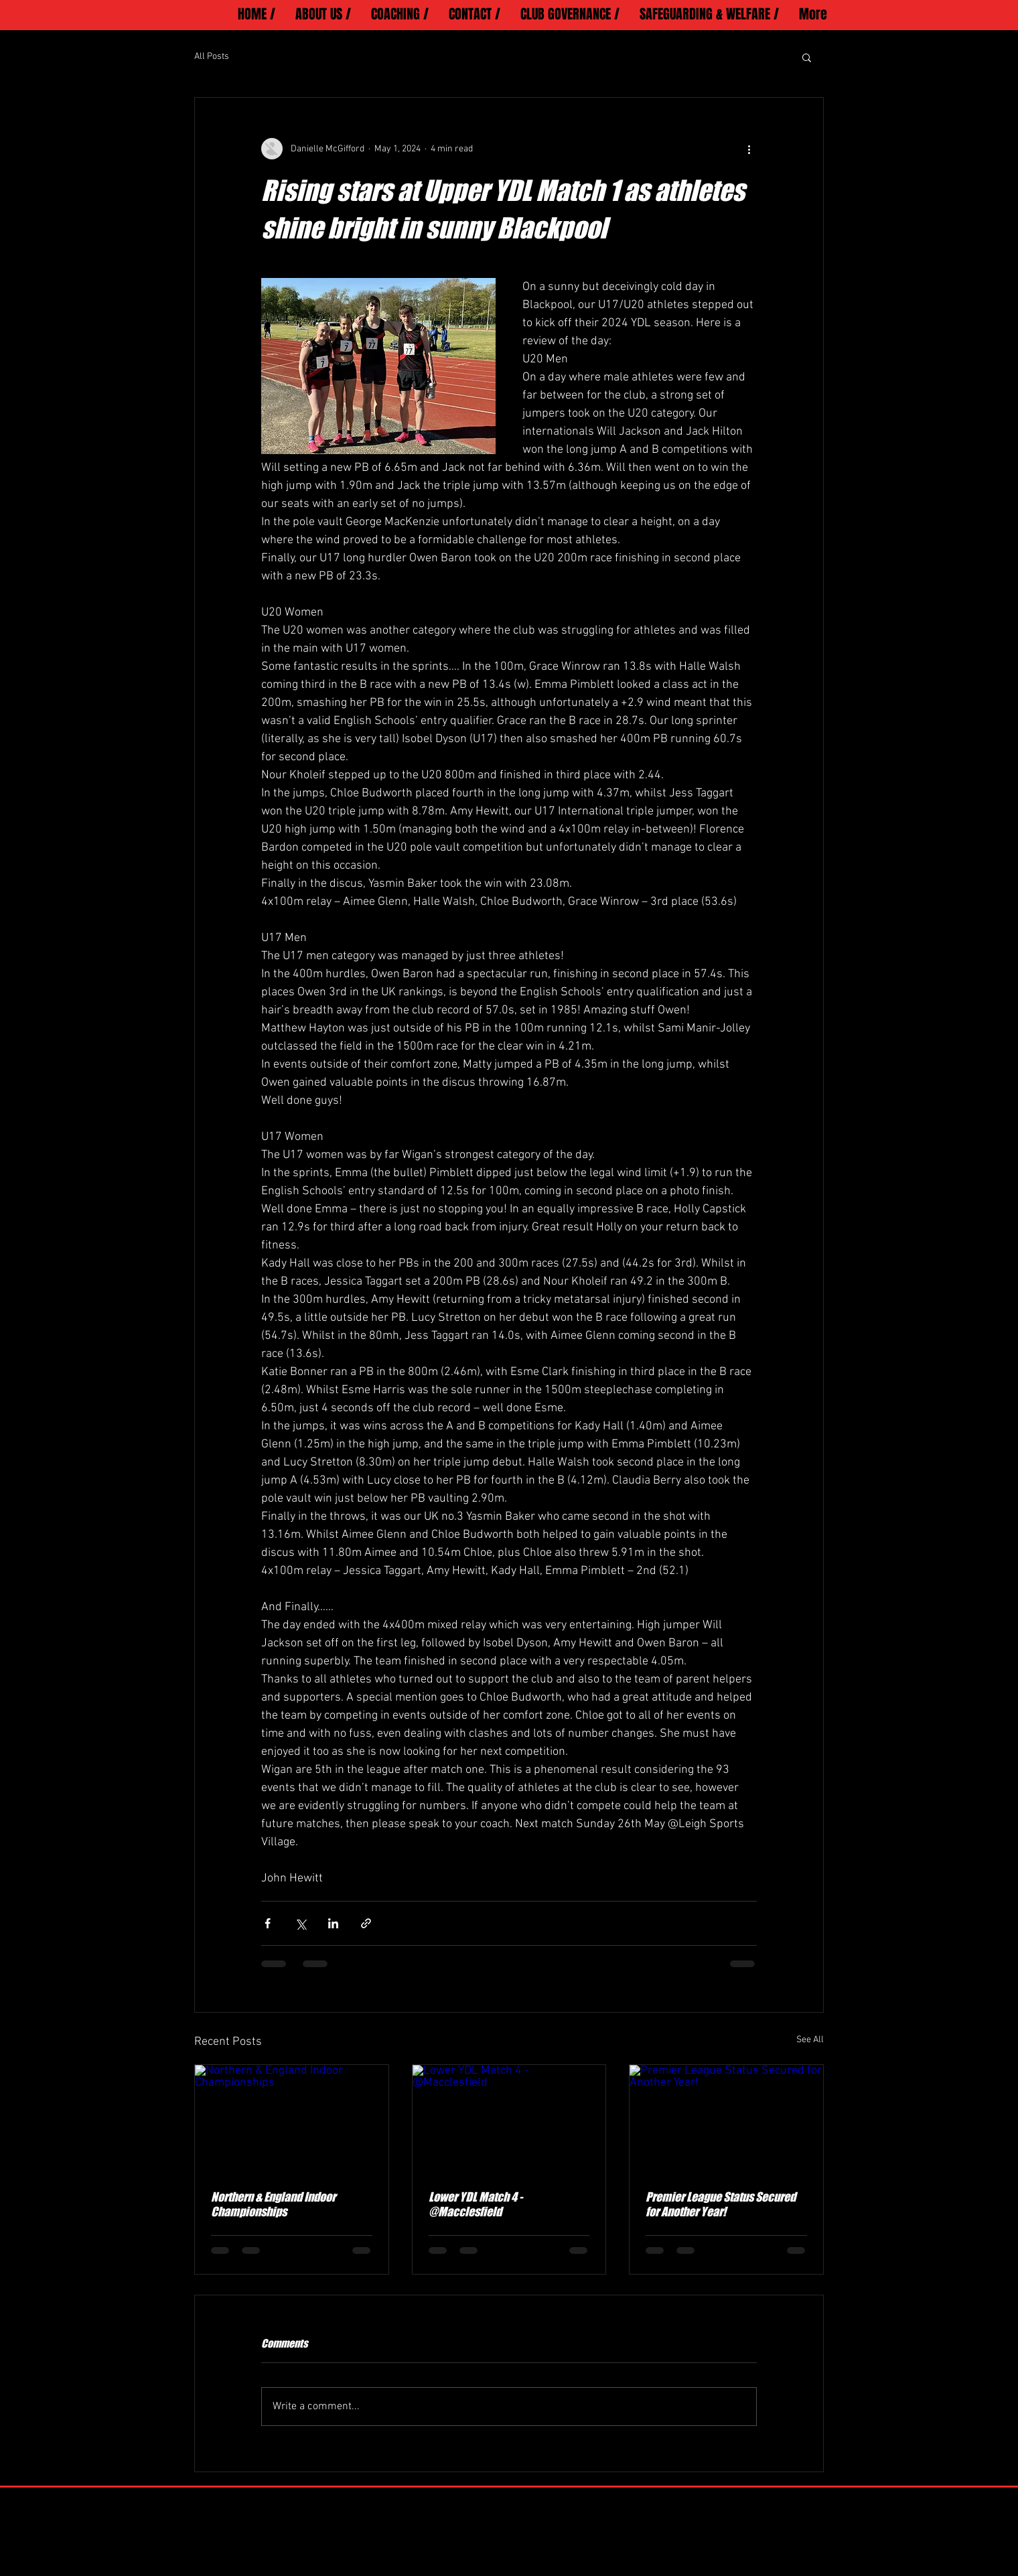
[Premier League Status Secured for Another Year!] (726, 2119)
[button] (806, 57)
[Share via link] (366, 1923)
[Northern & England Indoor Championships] (291, 2119)
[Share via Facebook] (267, 1923)
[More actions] (749, 149)
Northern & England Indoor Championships (273, 2204)
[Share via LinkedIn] (333, 1923)
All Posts (211, 56)
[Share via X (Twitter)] (300, 1923)
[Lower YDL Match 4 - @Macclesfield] (509, 2119)
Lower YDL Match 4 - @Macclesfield (475, 2204)
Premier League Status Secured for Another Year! (721, 2204)
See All (810, 2040)
